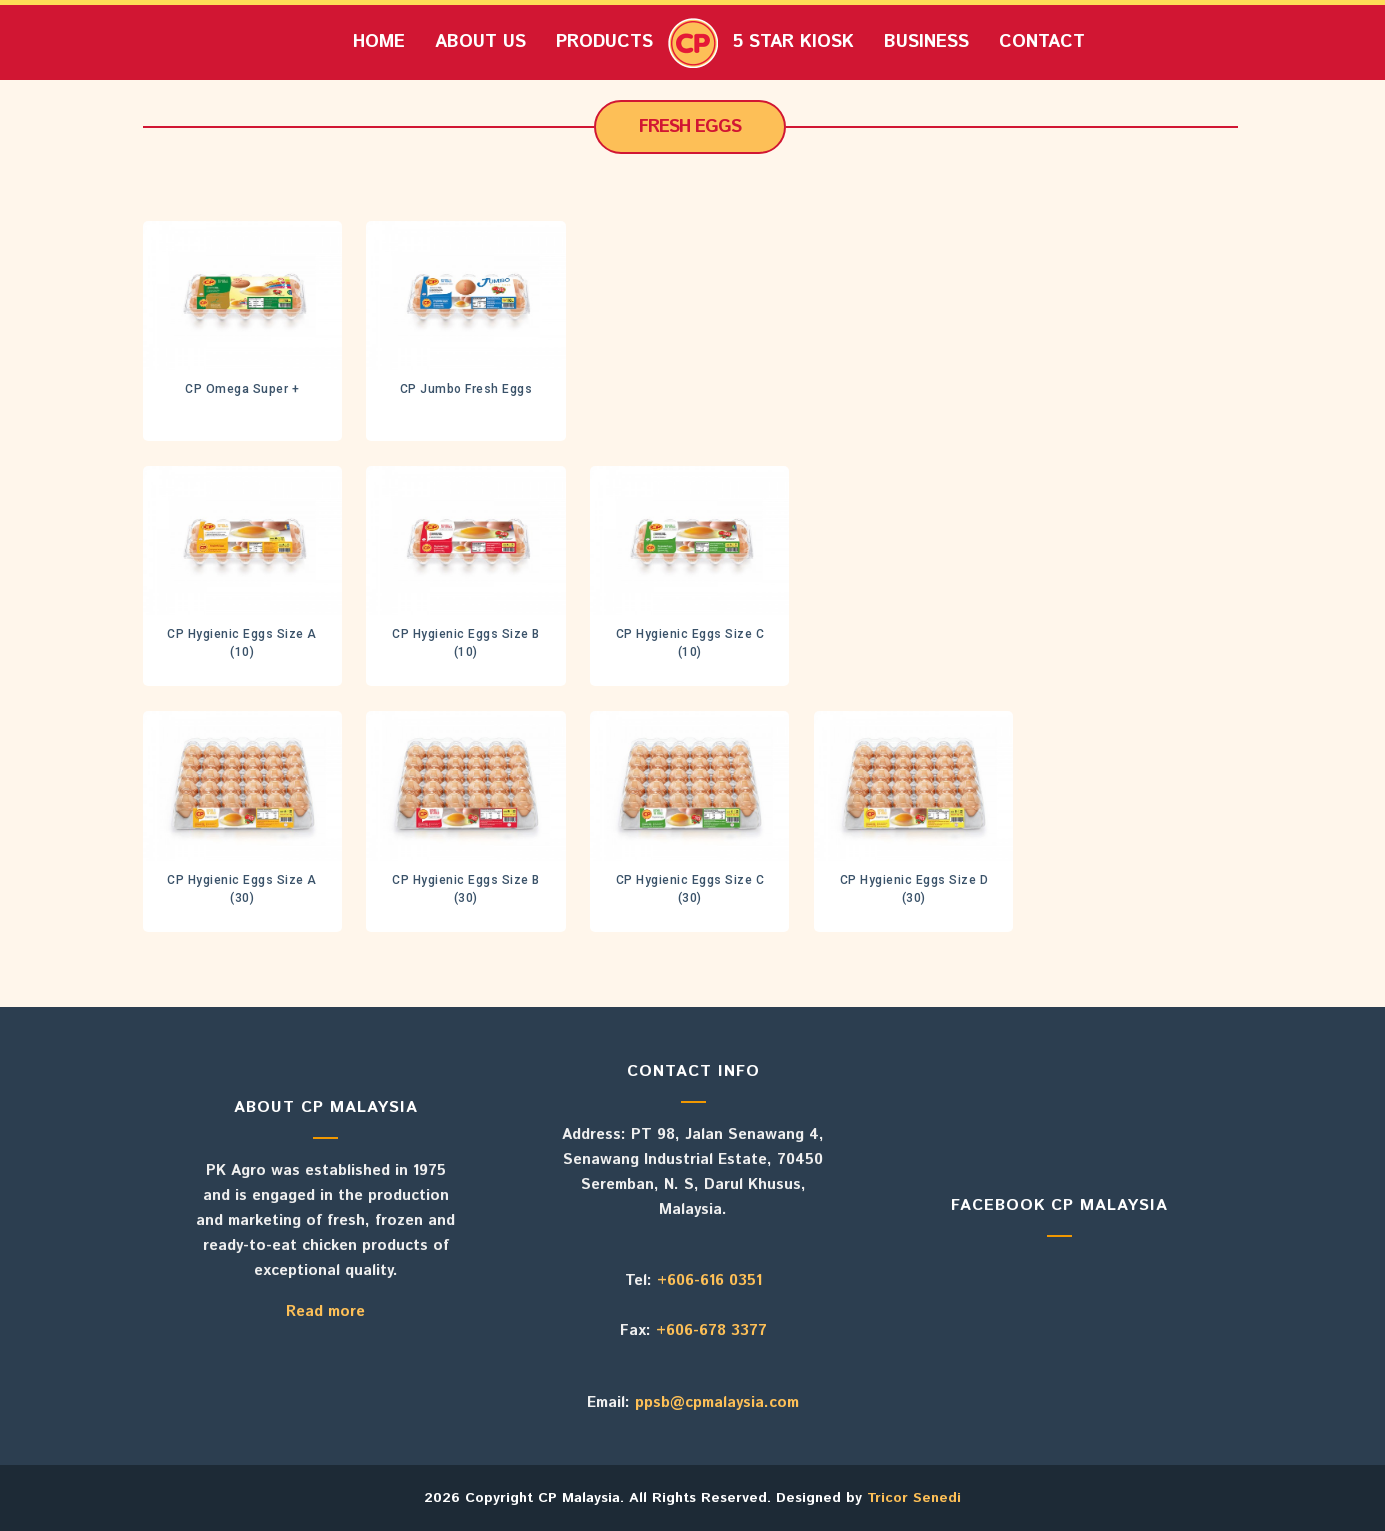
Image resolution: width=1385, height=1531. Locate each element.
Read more (325, 1311)
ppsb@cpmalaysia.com (717, 1402)
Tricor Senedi (914, 1498)
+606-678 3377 (711, 1330)
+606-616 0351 (709, 1280)
